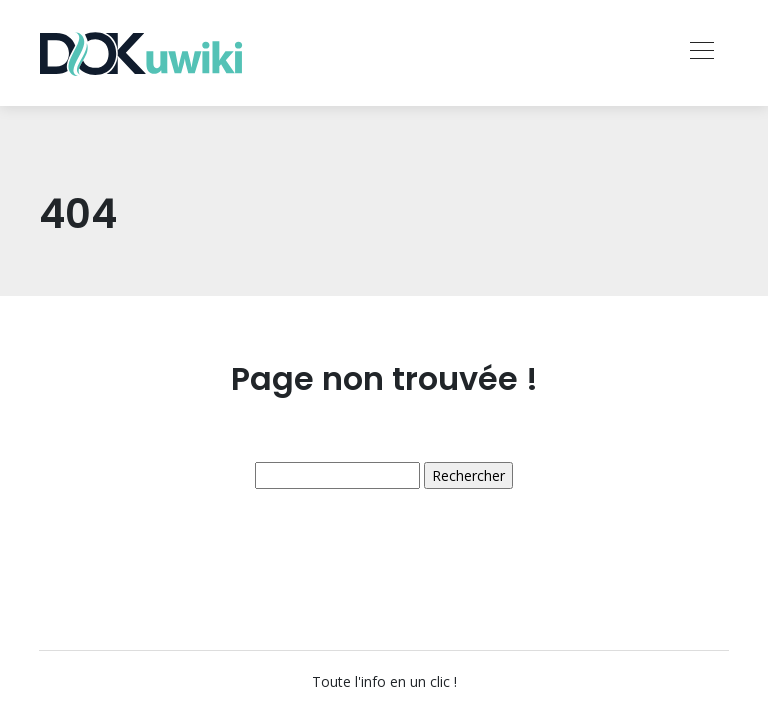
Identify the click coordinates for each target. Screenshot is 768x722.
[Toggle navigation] (701, 53)
